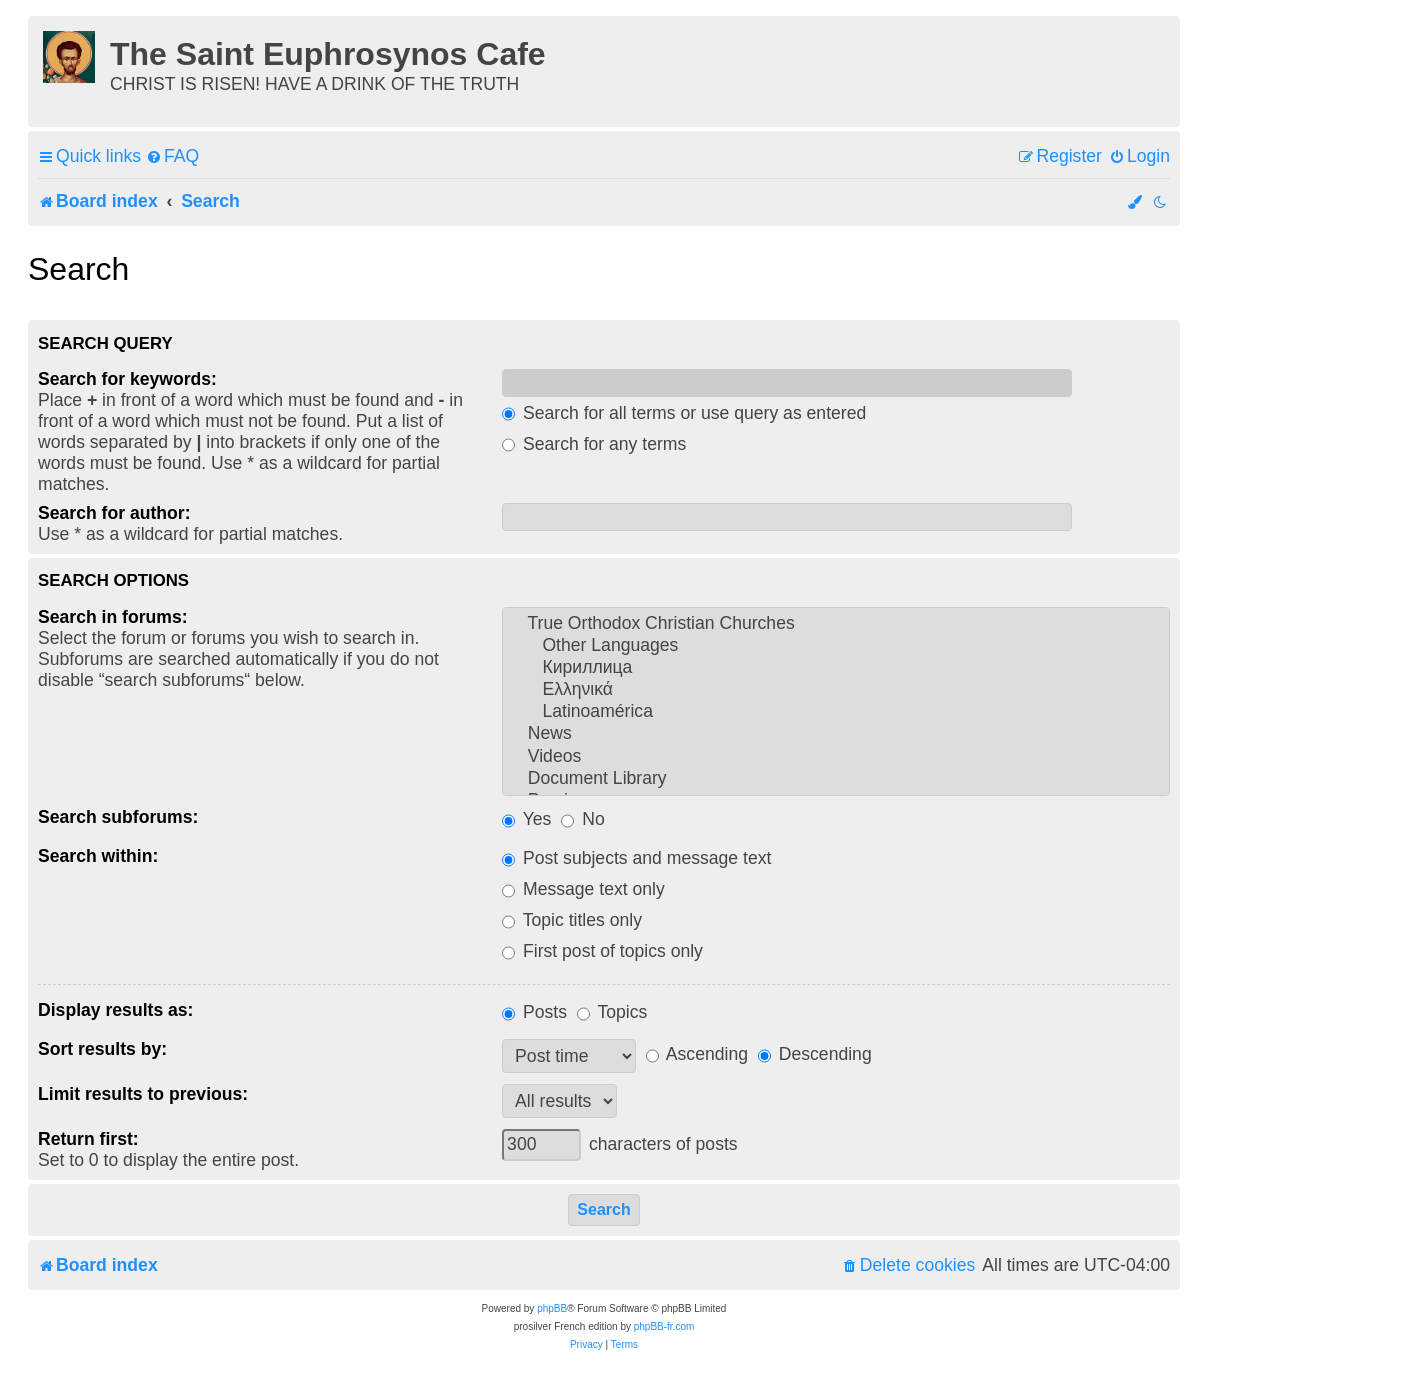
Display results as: (115, 1010)
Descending (815, 1054)
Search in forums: (113, 617)
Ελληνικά (836, 690)
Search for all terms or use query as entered (684, 413)
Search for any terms (594, 444)
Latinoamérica (836, 712)
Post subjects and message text (636, 858)
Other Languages (836, 646)
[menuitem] (172, 156)
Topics (612, 1012)
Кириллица (836, 668)
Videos (836, 757)
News (836, 734)
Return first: (88, 1139)
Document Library (836, 779)
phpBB (552, 1308)
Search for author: (114, 513)
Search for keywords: (127, 379)
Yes (526, 819)
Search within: (98, 856)
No (582, 819)
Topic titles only (572, 920)
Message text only (583, 889)
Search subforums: (118, 817)
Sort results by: (102, 1049)
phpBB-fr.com (664, 1326)
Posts (534, 1012)
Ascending (697, 1054)
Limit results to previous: (143, 1094)
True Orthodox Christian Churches (836, 624)
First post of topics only (602, 951)
